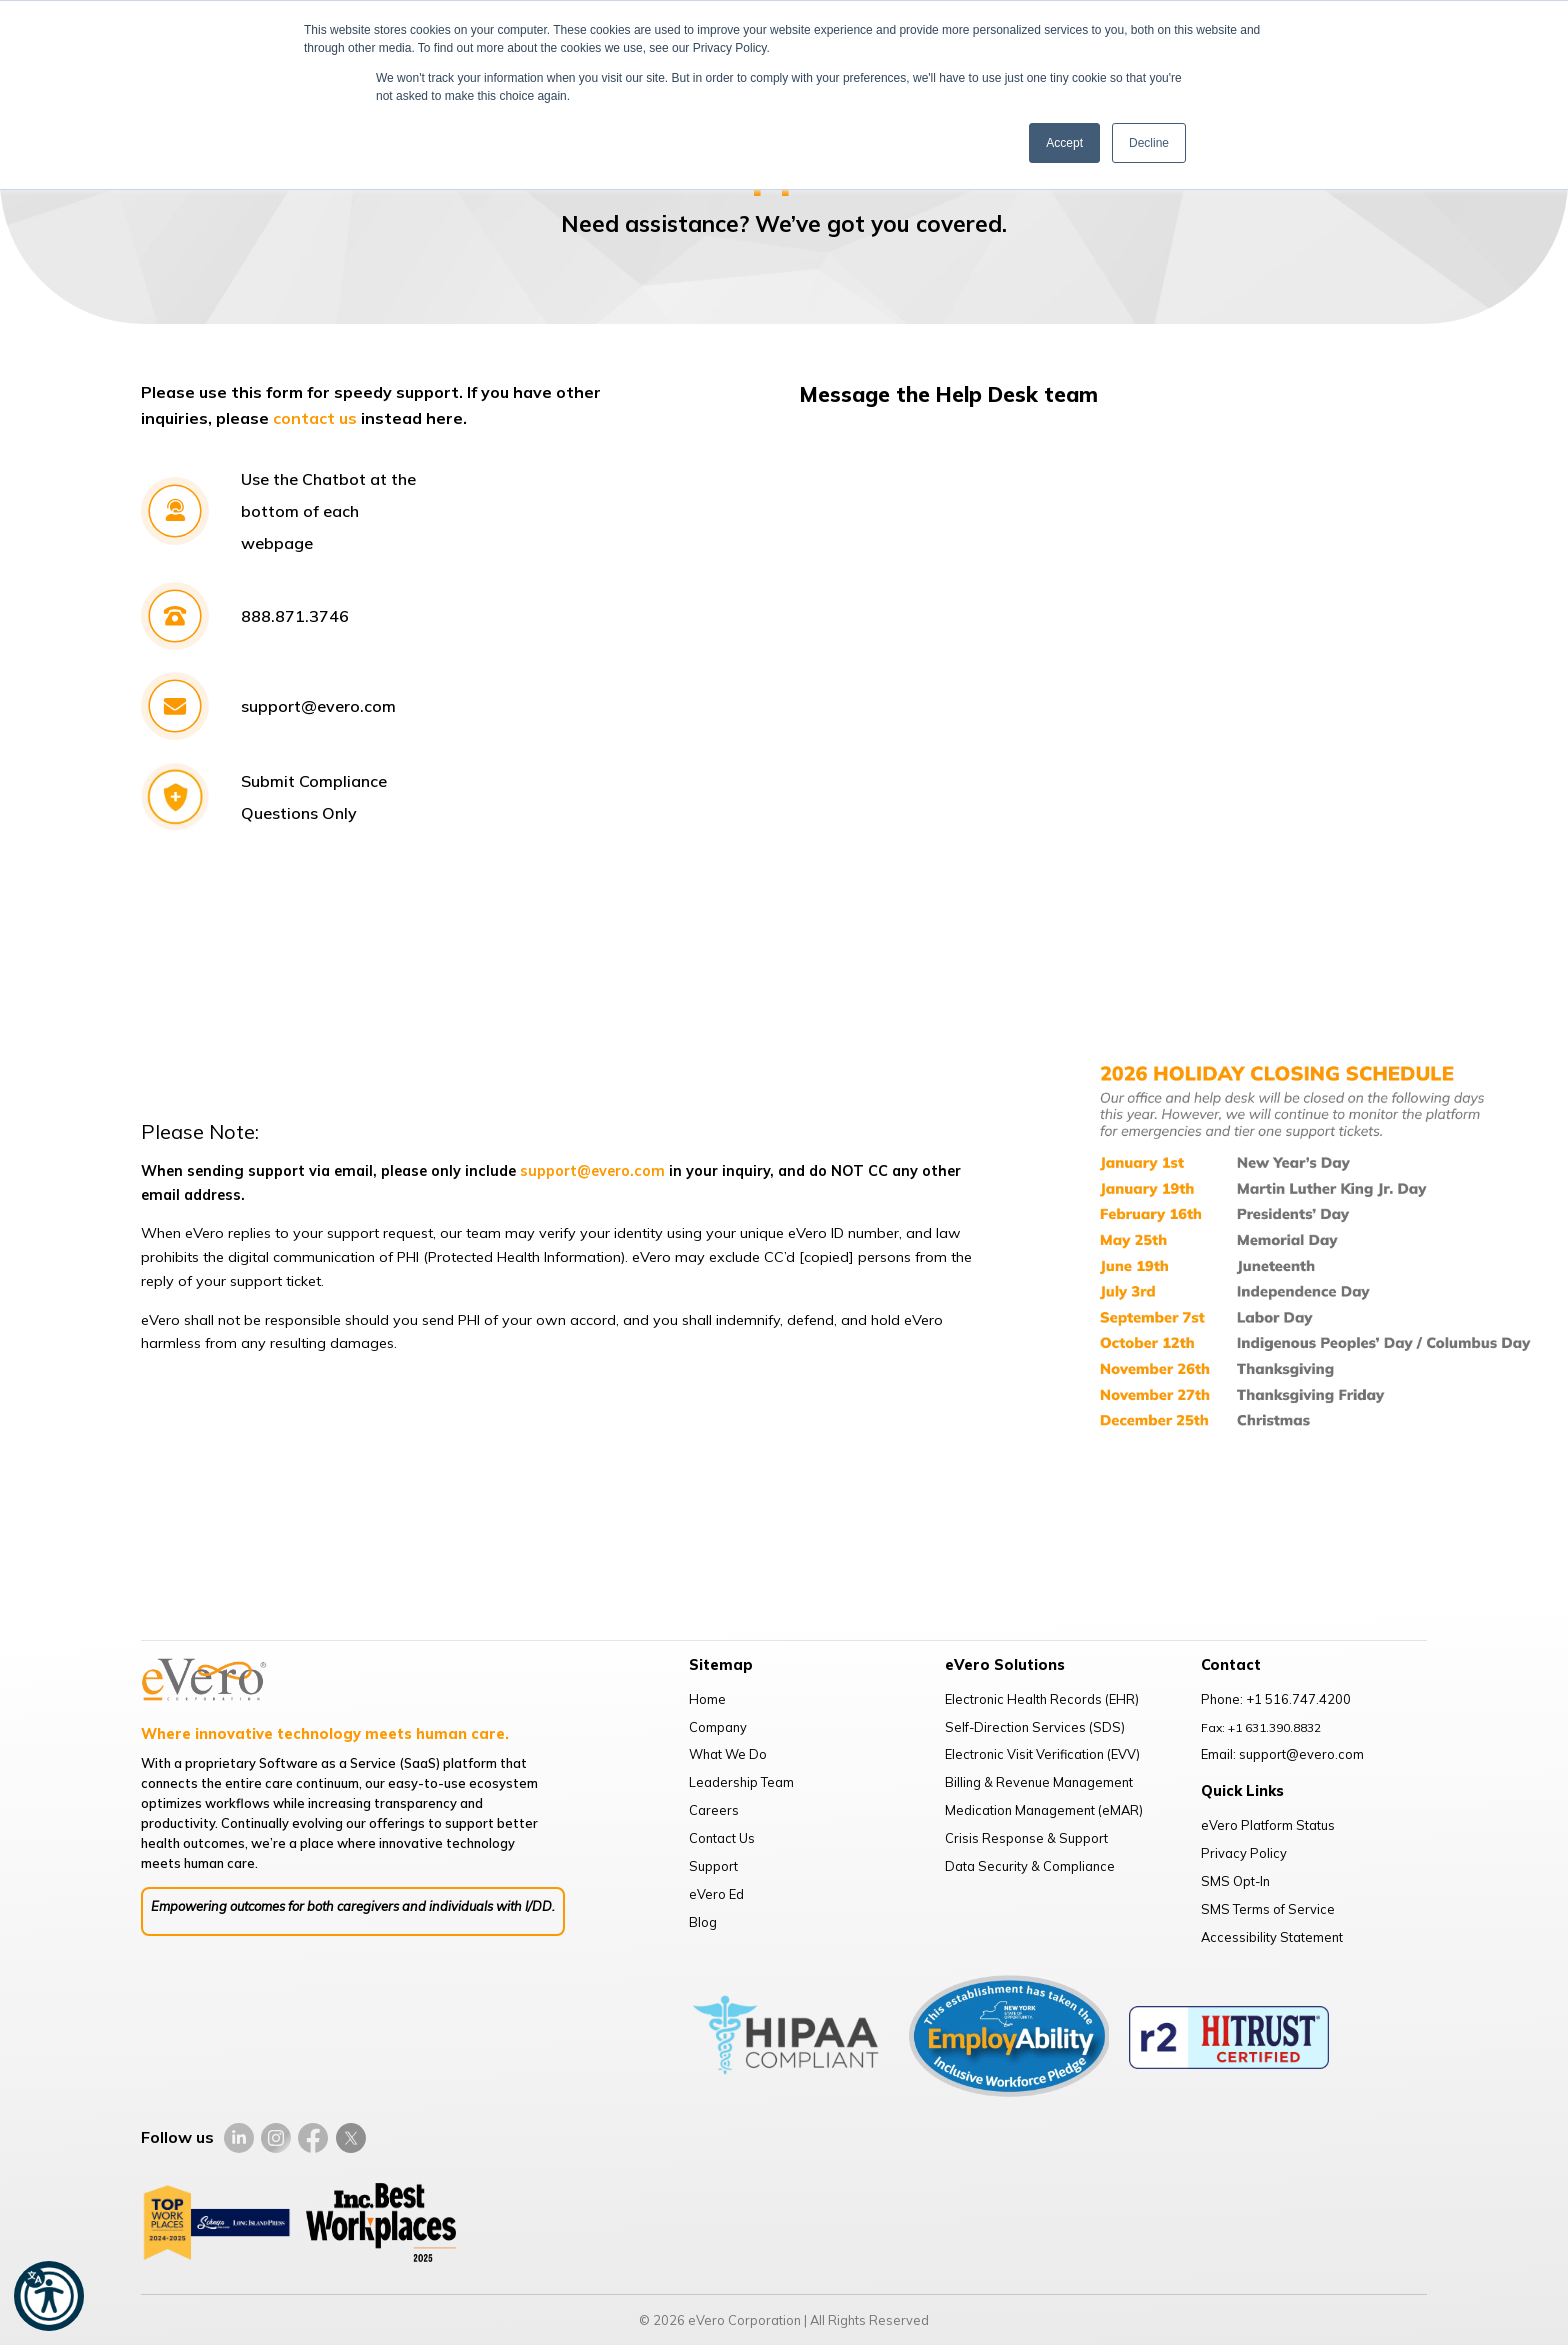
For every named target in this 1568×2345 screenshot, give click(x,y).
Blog (703, 1922)
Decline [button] (1149, 143)
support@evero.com (592, 1171)
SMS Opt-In (1235, 1881)
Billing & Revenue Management (1039, 1782)
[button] (49, 2296)
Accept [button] (1064, 143)
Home (707, 1699)
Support (713, 1866)
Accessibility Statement (1272, 1937)
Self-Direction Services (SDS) (1035, 1727)
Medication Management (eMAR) (1044, 1810)
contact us (315, 418)
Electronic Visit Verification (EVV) (1042, 1754)
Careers (714, 1810)
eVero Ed (716, 1894)
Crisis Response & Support (1026, 1838)
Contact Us (722, 1838)
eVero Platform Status (1268, 1825)
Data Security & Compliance (1030, 1866)
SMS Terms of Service (1268, 1909)
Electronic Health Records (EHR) (1042, 1699)
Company (718, 1727)
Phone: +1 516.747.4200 (1276, 1699)
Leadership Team (741, 1782)
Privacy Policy (1244, 1853)
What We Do (728, 1754)
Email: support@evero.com (1282, 1754)
